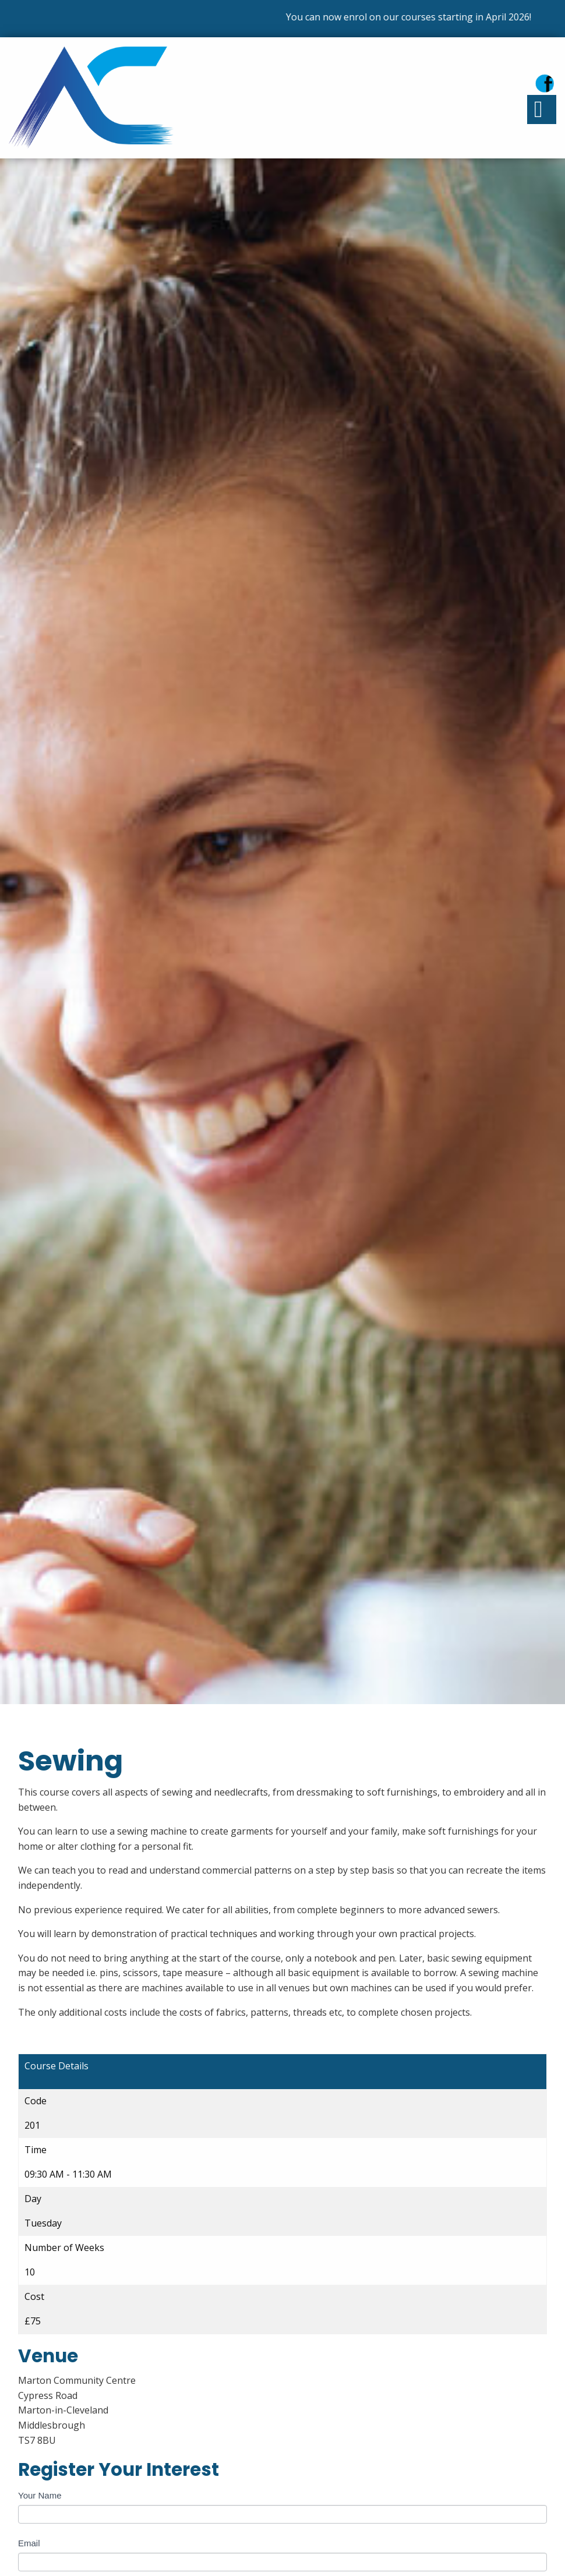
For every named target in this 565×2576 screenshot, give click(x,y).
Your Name (40, 2495)
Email (29, 2543)
